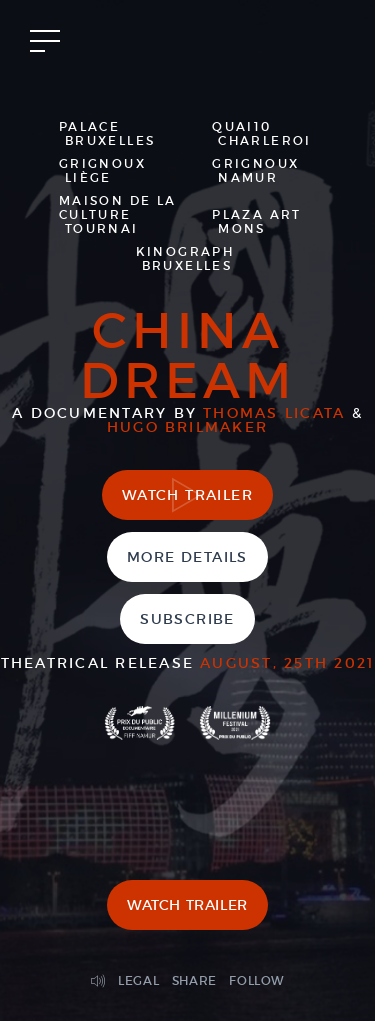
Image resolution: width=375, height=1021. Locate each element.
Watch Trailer (187, 495)
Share (194, 980)
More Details (187, 557)
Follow (256, 980)
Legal (138, 980)
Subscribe (187, 619)
